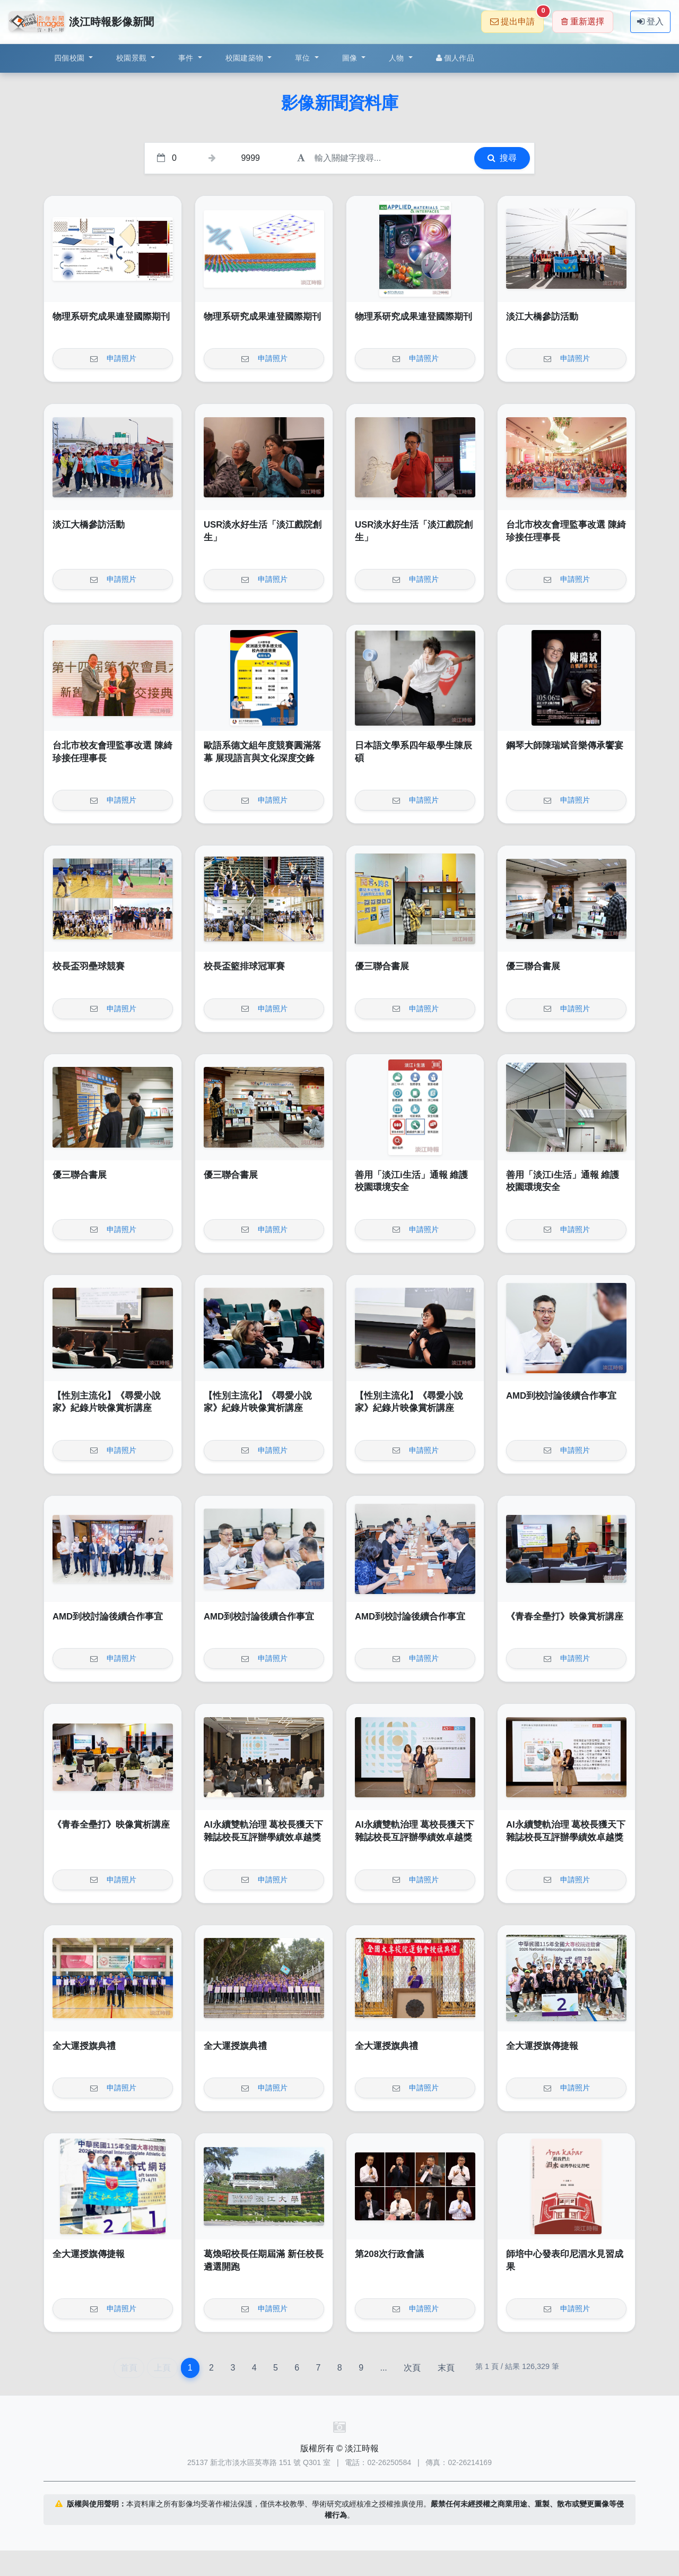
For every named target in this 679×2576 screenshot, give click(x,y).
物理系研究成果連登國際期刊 (111, 317)
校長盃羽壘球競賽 (89, 966)
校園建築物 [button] (245, 58)
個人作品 (455, 58)
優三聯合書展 (382, 966)
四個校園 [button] (70, 58)
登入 (650, 21)
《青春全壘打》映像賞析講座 (564, 1617)
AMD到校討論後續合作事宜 (561, 1396)
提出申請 (517, 18)
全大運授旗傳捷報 (542, 2046)
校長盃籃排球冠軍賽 (244, 966)
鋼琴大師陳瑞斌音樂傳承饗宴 (564, 745)
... (383, 2367)
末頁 (446, 2367)
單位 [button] (303, 58)
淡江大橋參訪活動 (542, 317)
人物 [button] (397, 58)
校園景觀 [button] (132, 58)
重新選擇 (582, 21)
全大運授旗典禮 (84, 2046)
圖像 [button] (351, 58)
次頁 (412, 2367)
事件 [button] (187, 58)
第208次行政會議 (389, 2254)
